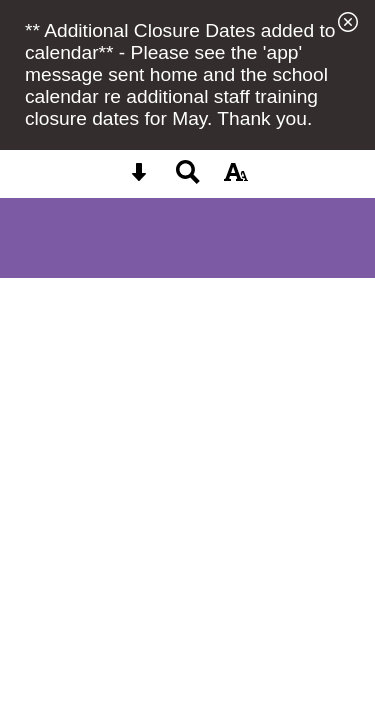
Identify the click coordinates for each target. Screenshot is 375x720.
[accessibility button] (236, 178)
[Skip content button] (139, 178)
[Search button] (188, 178)
